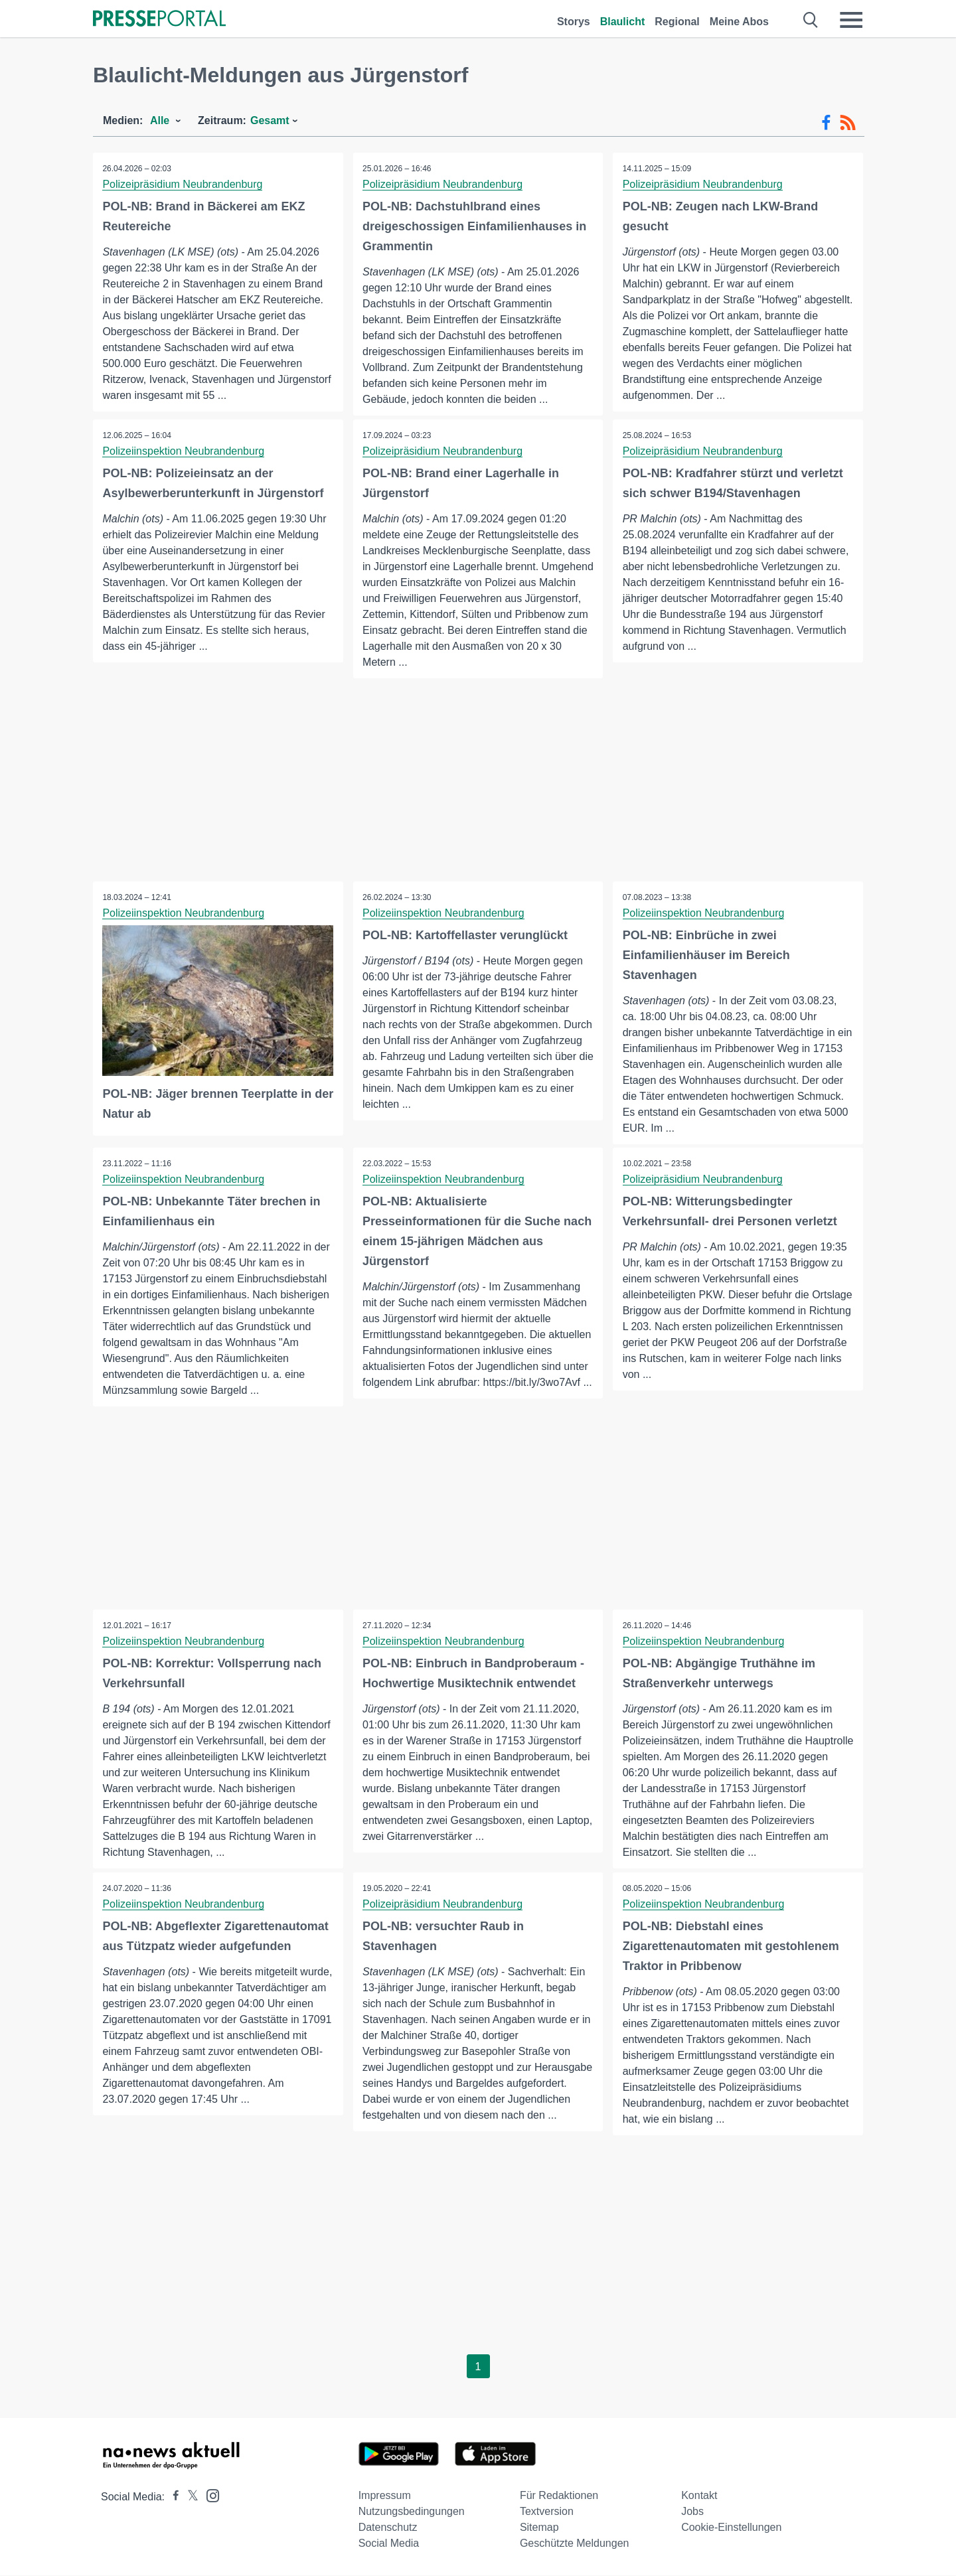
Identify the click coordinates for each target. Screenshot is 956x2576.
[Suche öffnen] (811, 20)
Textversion (547, 2512)
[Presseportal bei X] (189, 2497)
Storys (573, 21)
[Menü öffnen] (851, 20)
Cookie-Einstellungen (731, 2528)
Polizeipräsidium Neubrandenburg (183, 184)
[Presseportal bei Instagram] (209, 2495)
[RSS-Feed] (847, 123)
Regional (677, 21)
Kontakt (699, 2496)
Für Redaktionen (559, 2496)
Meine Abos (739, 21)
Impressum (384, 2496)
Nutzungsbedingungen (411, 2512)
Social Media (389, 2543)
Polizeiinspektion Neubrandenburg (184, 451)
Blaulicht (622, 21)
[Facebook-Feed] (826, 123)
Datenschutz (388, 2528)
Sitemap (539, 2528)
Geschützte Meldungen (574, 2543)
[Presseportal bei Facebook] (172, 2497)
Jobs (692, 2512)
